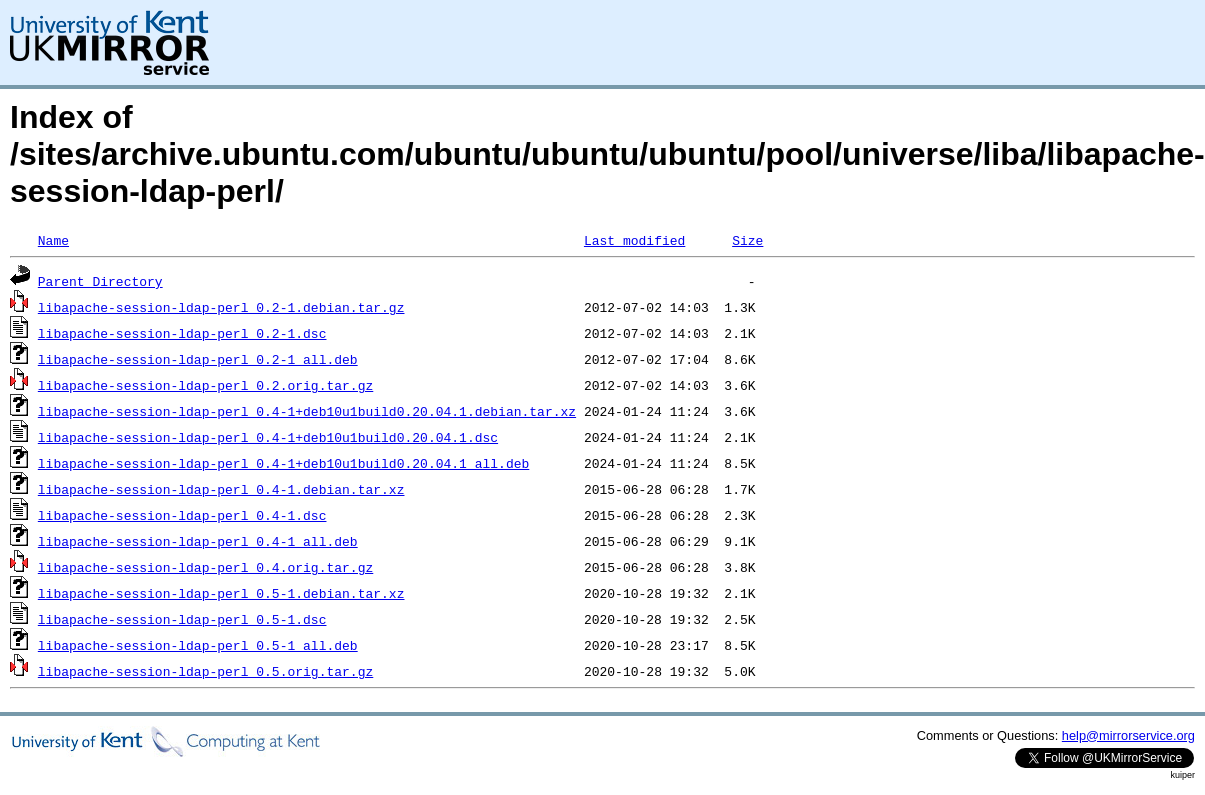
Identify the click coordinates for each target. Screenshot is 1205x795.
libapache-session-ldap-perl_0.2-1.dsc (182, 333)
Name (53, 240)
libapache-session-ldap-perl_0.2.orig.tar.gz (205, 385)
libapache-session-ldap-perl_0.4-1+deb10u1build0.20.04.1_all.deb (283, 463)
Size (747, 240)
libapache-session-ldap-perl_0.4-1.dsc (182, 515)
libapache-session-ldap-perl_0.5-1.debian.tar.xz (221, 593)
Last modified (634, 240)
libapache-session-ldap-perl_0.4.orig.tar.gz (205, 567)
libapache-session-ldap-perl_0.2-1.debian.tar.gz (221, 307)
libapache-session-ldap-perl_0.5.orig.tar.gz (205, 671)
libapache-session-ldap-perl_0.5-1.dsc (182, 619)
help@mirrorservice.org (1128, 735)
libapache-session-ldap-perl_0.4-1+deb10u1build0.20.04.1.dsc (268, 437)
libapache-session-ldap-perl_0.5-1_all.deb (198, 645)
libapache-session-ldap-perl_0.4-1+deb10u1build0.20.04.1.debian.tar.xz (307, 411)
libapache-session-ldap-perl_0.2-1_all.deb (198, 359)
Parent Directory (100, 281)
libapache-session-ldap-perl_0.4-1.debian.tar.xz (221, 489)
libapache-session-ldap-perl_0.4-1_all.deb (198, 541)
